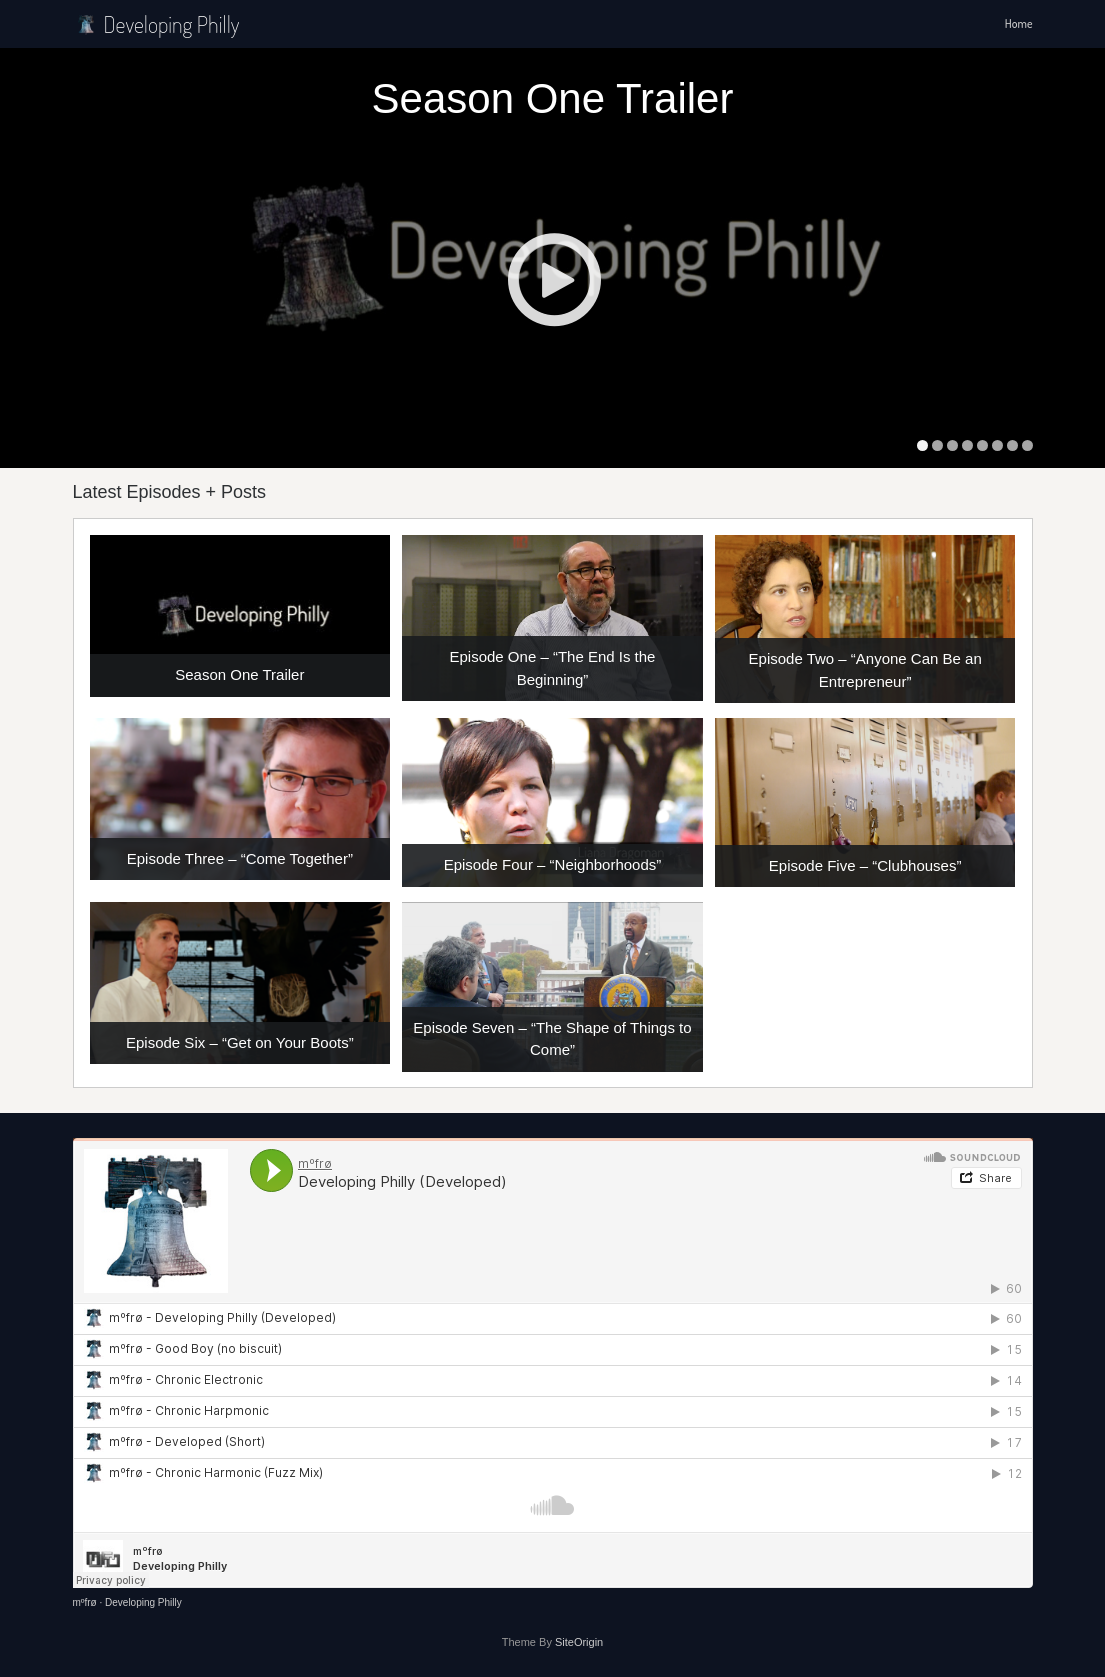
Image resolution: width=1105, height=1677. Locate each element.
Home (1019, 23)
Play (553, 279)
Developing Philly (156, 24)
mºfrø (85, 1602)
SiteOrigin (579, 1642)
